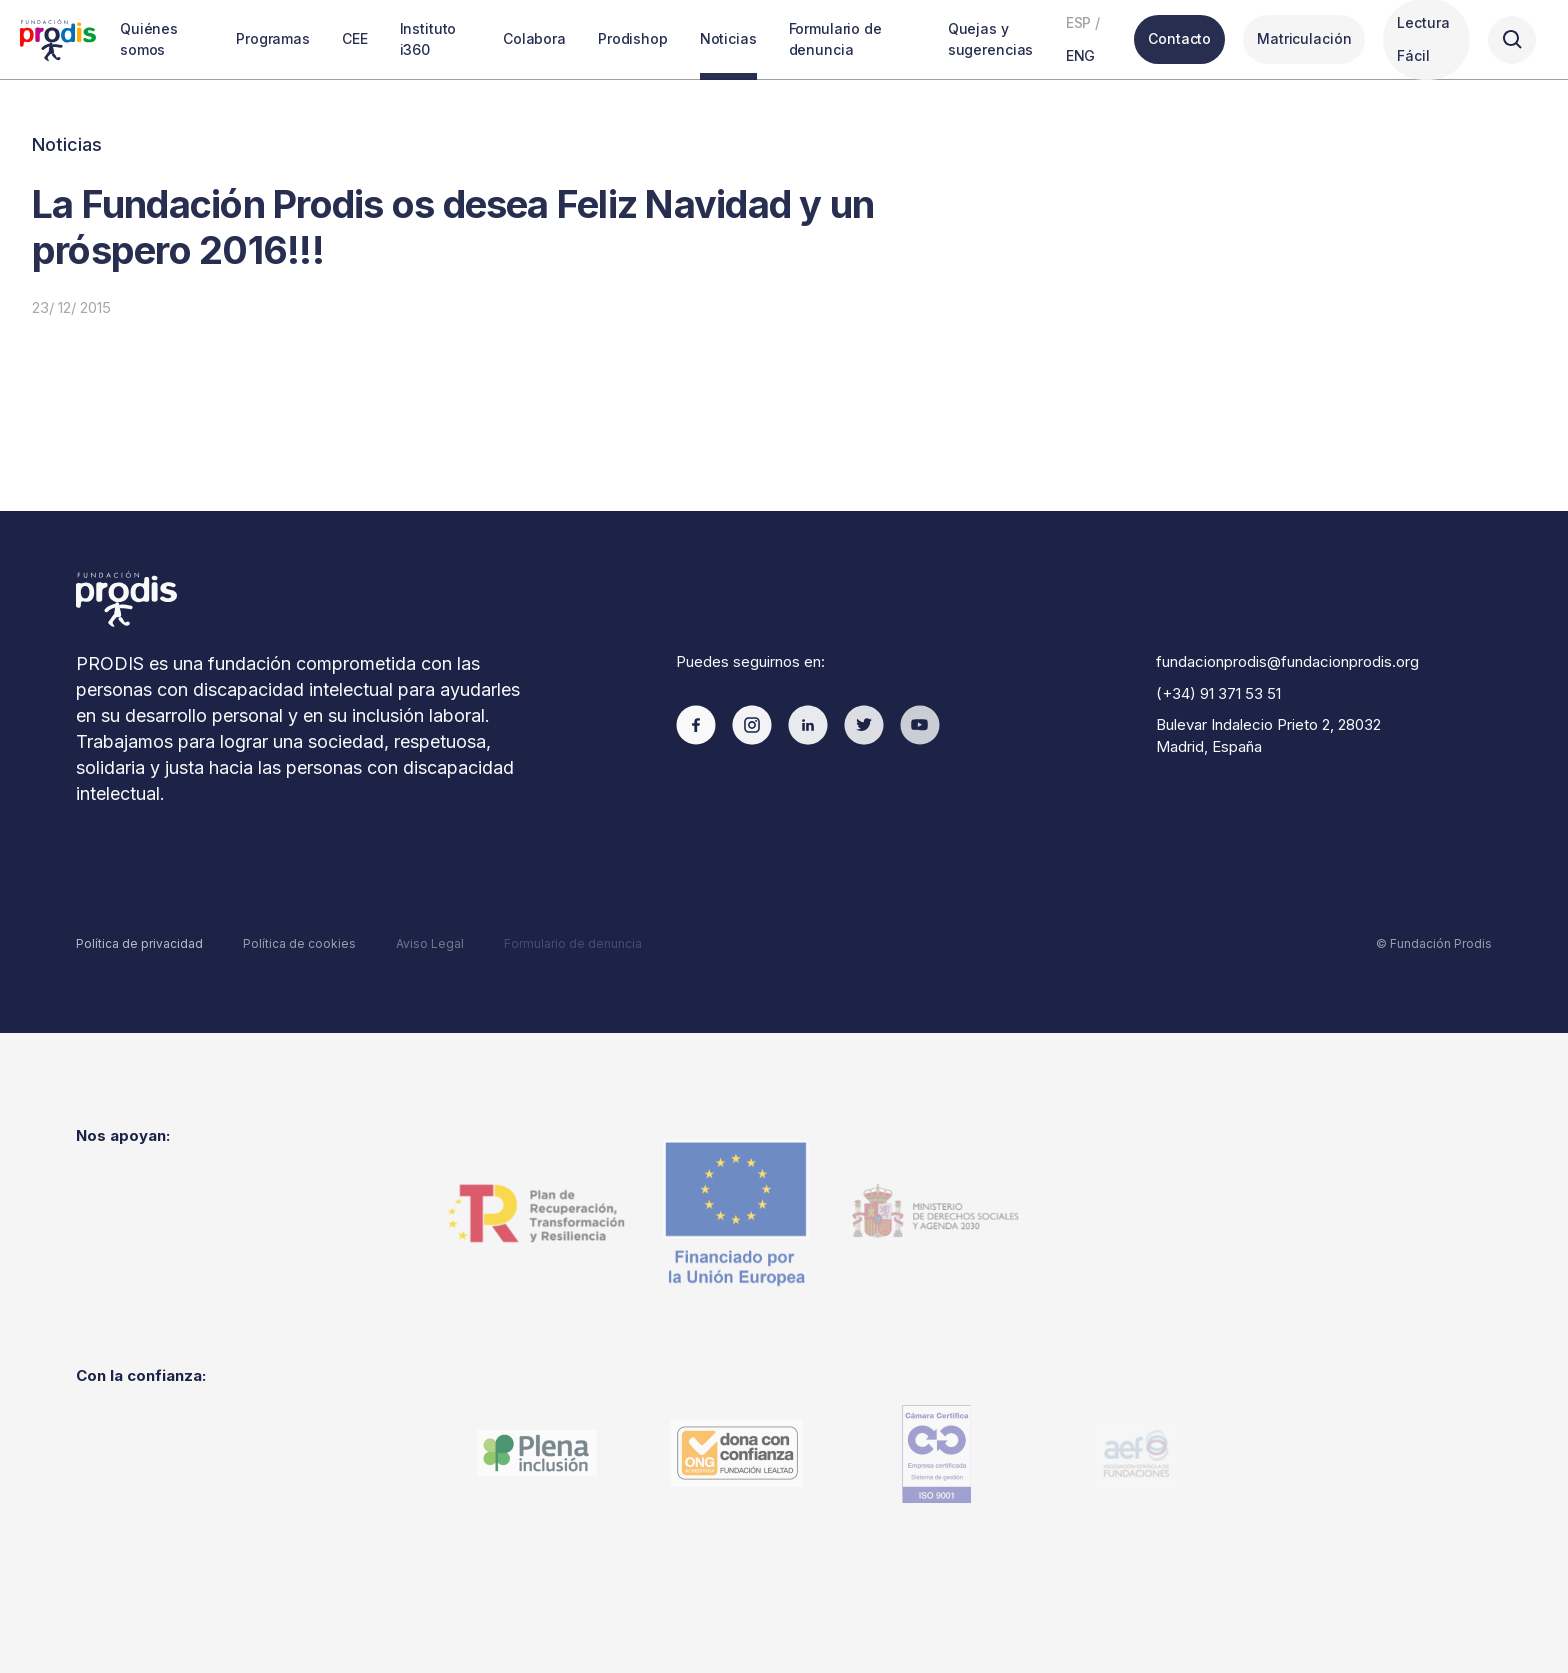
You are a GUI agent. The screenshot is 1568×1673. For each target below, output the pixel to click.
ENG (1081, 55)
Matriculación (1304, 38)
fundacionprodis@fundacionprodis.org (1287, 661)
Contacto (1179, 38)
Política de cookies (299, 943)
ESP (1079, 22)
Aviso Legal (430, 943)
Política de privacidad (139, 943)
